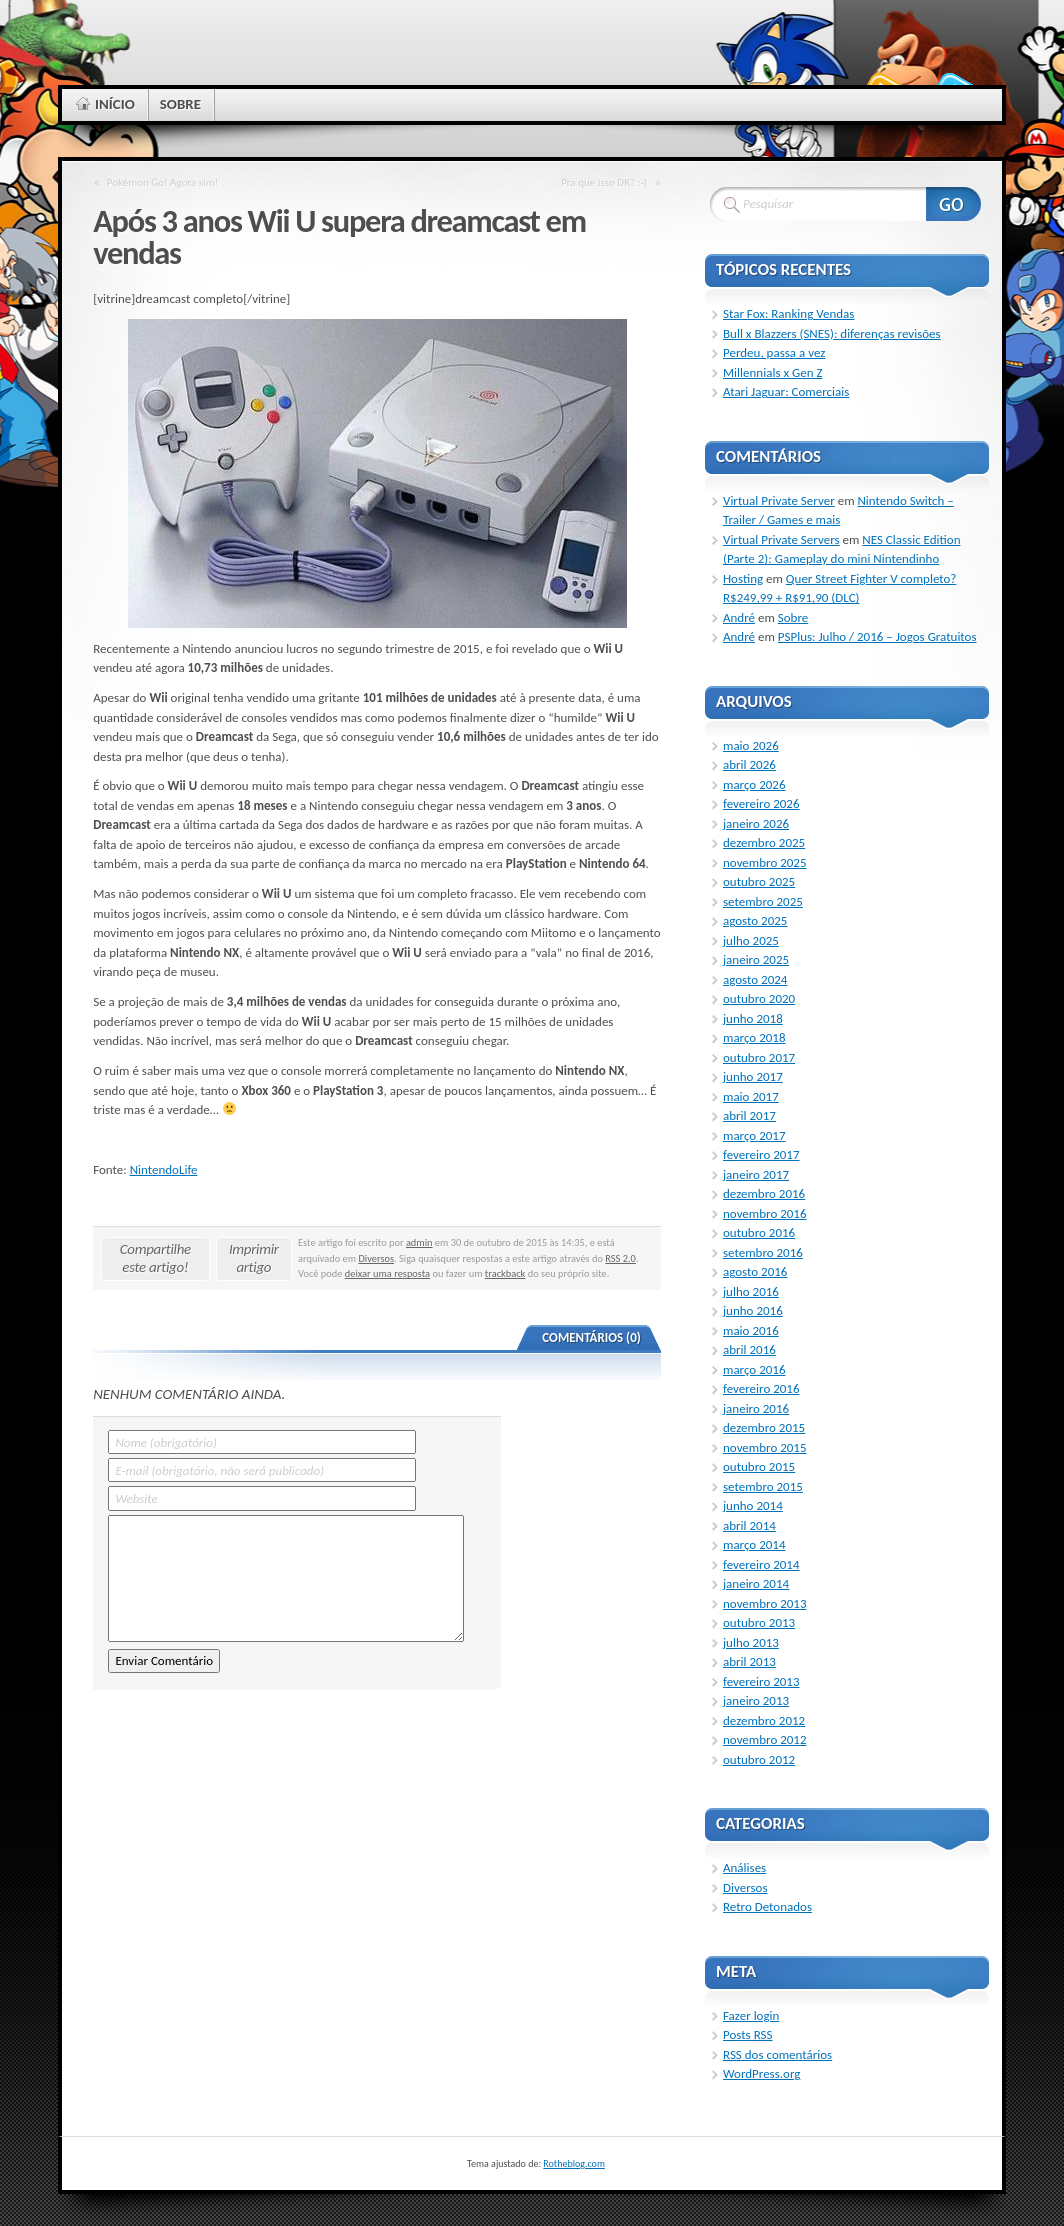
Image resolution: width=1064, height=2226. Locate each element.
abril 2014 (749, 1525)
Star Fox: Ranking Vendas (788, 313)
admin (419, 1242)
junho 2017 (753, 1076)
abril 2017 (749, 1115)
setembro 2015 (763, 1486)
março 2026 (754, 784)
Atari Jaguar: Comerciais (786, 391)
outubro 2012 (759, 1759)
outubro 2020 (759, 998)
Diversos (376, 1258)
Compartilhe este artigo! (155, 1258)
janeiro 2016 (756, 1408)
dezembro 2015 (764, 1427)
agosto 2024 (755, 979)
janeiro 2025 (756, 959)
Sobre (793, 617)
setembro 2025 (763, 901)
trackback (505, 1273)
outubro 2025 (759, 881)
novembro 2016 (765, 1213)
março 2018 (754, 1037)
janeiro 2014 (756, 1583)
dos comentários (777, 2054)
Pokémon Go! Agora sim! (162, 182)
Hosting (743, 578)
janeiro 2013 (756, 1700)
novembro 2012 (765, 1739)
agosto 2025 (755, 920)
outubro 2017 (759, 1057)
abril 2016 (749, 1349)
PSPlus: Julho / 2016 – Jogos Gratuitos (877, 636)
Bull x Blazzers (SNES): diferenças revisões (832, 333)
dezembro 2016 (764, 1193)
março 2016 (754, 1369)
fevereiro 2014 (761, 1564)
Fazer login (751, 2015)
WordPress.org (761, 2073)
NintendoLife (164, 1169)
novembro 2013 (765, 1603)
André (739, 617)
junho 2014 (753, 1505)
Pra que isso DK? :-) (604, 182)
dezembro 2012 (764, 1720)
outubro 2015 (759, 1466)
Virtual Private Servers (781, 539)
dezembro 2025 (764, 842)
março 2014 (754, 1544)
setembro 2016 (763, 1252)
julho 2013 (751, 1642)
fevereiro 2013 (761, 1681)
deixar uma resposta (387, 1273)
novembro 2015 (765, 1447)
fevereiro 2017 (761, 1154)
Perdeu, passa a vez (774, 352)
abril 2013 (749, 1661)
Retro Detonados (767, 1906)
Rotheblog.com (574, 2163)
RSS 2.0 (620, 1258)
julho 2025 (751, 940)
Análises (744, 1867)
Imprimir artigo (254, 1258)
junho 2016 (753, 1310)
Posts (747, 2034)
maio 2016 (751, 1330)
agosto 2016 (755, 1271)
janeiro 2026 (756, 823)
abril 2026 (749, 764)
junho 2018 (753, 1018)
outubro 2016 (759, 1232)
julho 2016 (751, 1291)
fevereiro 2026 (761, 803)
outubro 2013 (759, 1622)
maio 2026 (751, 745)
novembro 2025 (765, 862)
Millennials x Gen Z (773, 372)
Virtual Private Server (779, 500)
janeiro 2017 (756, 1174)
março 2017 (754, 1135)
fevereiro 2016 (761, 1388)
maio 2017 (751, 1096)
